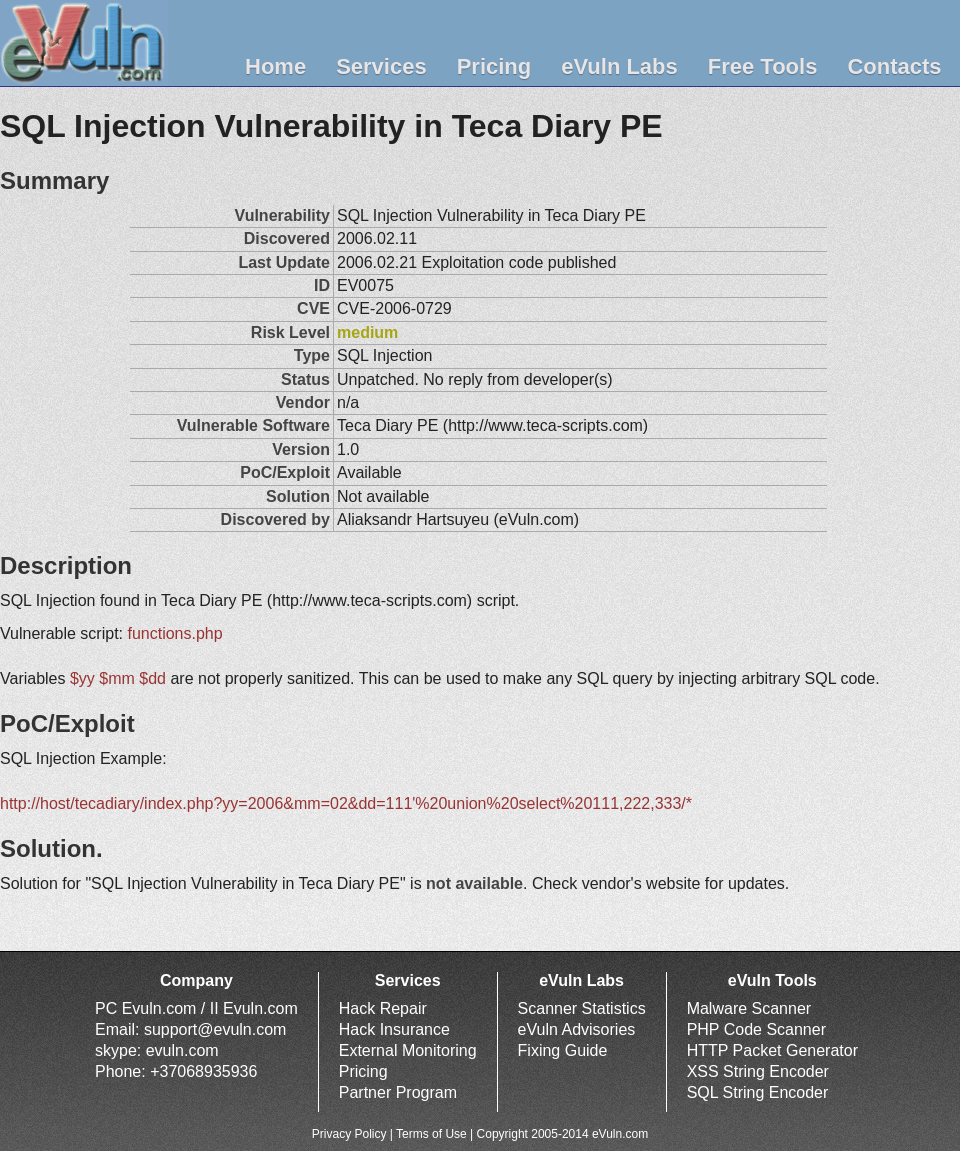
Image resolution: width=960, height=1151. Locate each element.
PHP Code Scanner (756, 1029)
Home (275, 66)
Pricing (494, 66)
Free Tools (763, 66)
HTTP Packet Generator (772, 1050)
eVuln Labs (619, 66)
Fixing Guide (563, 1050)
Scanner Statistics (582, 1008)
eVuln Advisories (577, 1029)
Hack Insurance (394, 1029)
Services (381, 66)
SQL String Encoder (758, 1092)
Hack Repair (383, 1008)
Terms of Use (431, 1134)
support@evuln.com (215, 1029)
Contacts (894, 66)
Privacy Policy (349, 1134)
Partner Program (398, 1092)
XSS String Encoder (758, 1071)
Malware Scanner (749, 1008)
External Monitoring (408, 1050)
